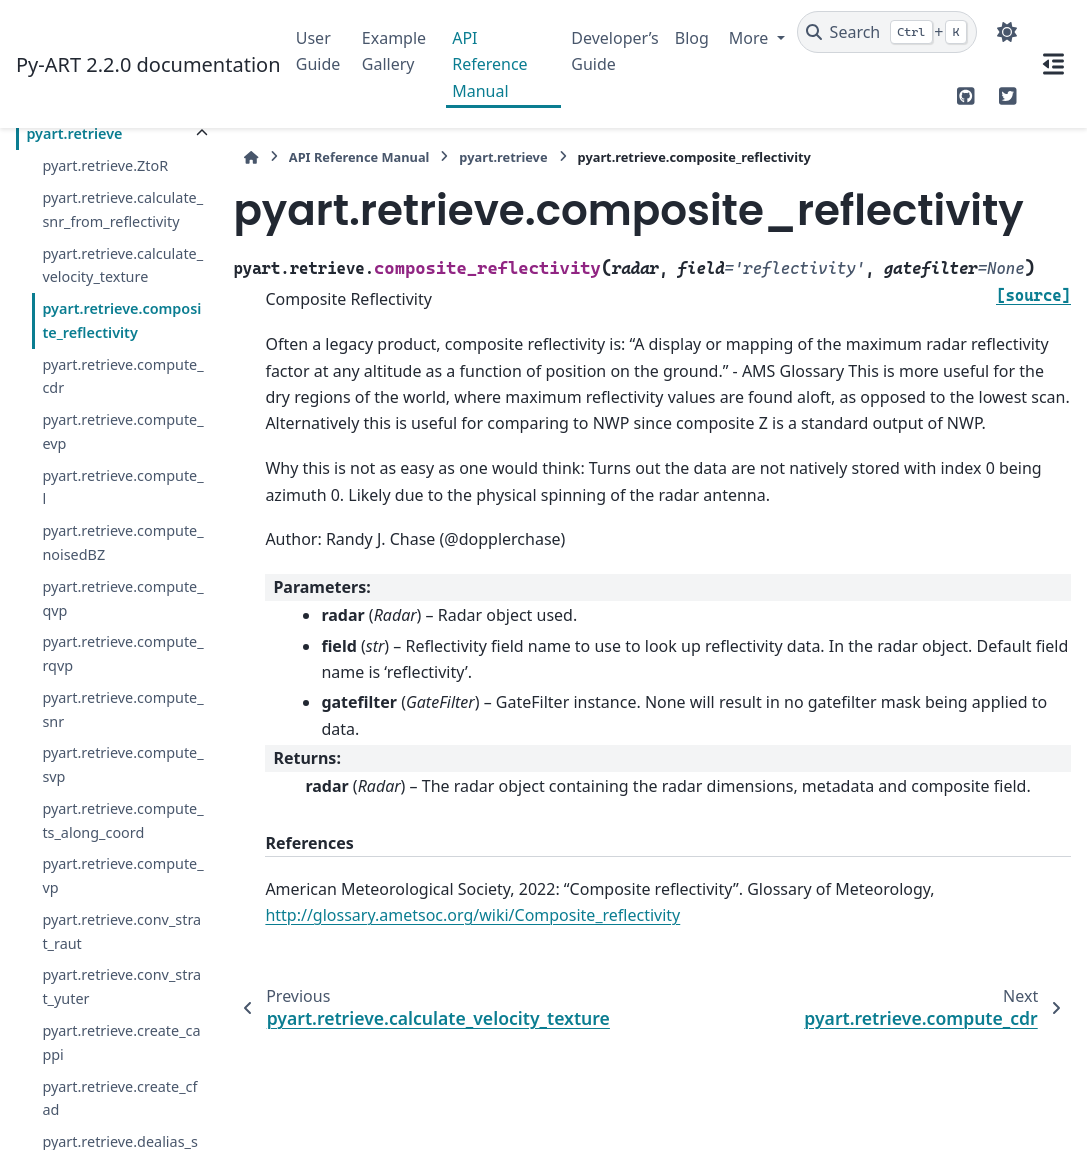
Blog (692, 38)
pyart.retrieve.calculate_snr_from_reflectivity (122, 209)
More (751, 38)
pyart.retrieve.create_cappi (121, 1042)
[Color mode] (1007, 32)
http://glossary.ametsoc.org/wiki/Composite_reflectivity (472, 915)
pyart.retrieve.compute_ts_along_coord (122, 820)
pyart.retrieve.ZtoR (105, 165)
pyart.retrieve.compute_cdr (122, 376)
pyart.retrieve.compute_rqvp (122, 653)
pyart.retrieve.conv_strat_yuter (121, 986)
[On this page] (1053, 64)
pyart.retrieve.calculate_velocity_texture (122, 265)
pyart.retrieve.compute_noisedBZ (122, 542)
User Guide (318, 51)
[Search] (887, 32)
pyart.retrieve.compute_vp (122, 875)
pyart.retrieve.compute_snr (122, 709)
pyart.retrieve (74, 133)
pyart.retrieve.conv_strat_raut (121, 931)
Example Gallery (394, 51)
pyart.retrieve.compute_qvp (122, 598)
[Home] (251, 157)
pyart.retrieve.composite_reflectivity (121, 320)
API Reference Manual (489, 64)
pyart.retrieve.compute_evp (122, 431)
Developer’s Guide (614, 51)
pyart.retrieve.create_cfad (119, 1098)
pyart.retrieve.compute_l (122, 487)
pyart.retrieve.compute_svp (122, 764)
